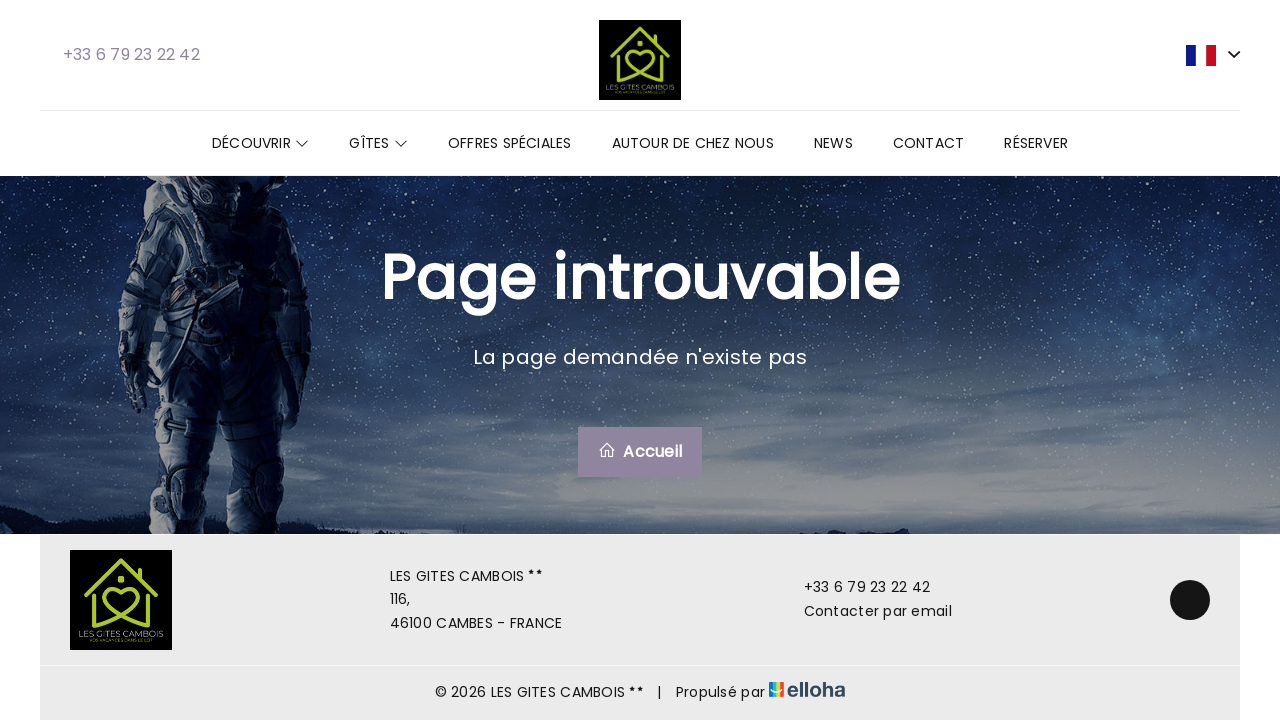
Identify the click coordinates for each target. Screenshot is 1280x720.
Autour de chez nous (693, 143)
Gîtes (378, 143)
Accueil (640, 451)
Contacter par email (866, 611)
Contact (929, 143)
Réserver (1036, 143)
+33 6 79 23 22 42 (856, 587)
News (833, 143)
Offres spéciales (510, 143)
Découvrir (260, 143)
